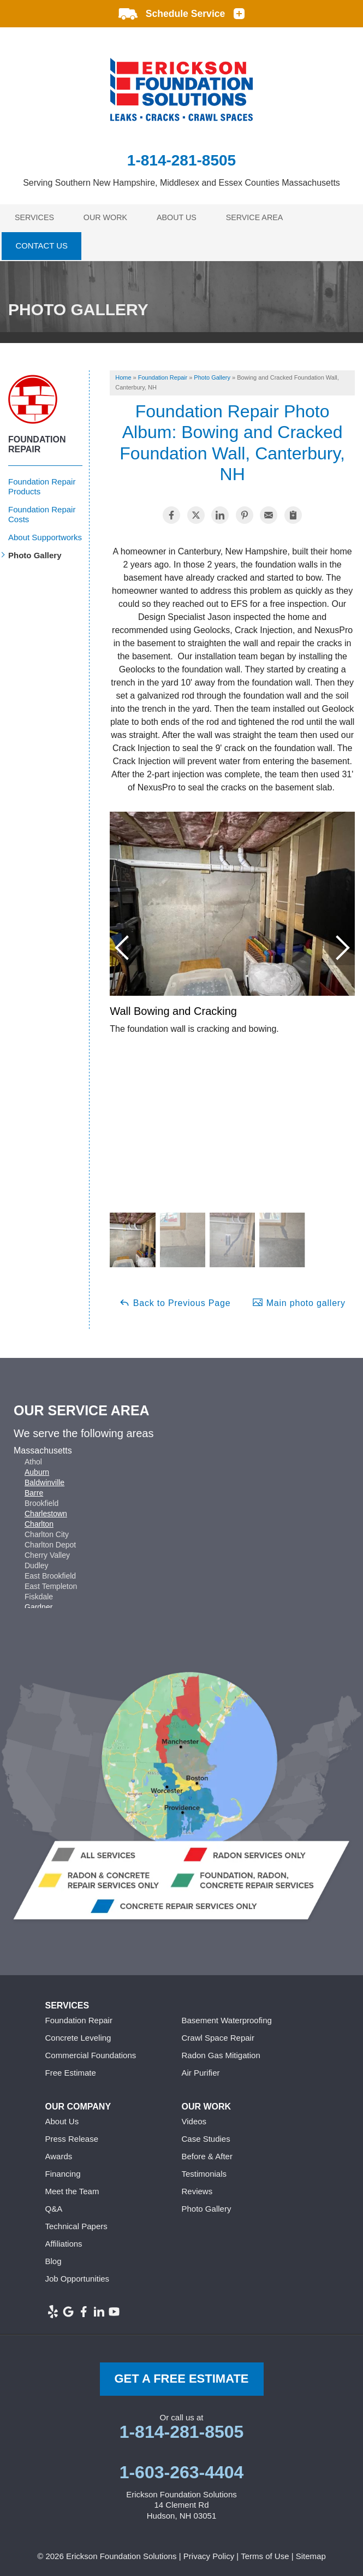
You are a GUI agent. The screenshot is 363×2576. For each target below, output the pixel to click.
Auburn (37, 1470)
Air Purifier (201, 2070)
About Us (182, 217)
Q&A (54, 2206)
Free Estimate (70, 2070)
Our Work (109, 217)
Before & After (207, 2154)
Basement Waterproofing (227, 2018)
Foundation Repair (37, 441)
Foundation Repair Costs (41, 511)
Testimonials (204, 2171)
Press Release (72, 2136)
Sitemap (311, 2553)
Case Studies (206, 2136)
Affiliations (63, 2241)
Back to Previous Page (174, 1299)
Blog (53, 2259)
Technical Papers (76, 2224)
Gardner (38, 1604)
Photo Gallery (35, 552)
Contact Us (41, 244)
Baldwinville (44, 1480)
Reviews (197, 2189)
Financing (63, 2171)
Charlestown (46, 1511)
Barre (34, 1490)
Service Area (262, 217)
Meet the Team (72, 2189)
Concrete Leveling (78, 2035)
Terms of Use (265, 2553)
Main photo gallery (298, 1299)
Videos (194, 2119)
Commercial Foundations (90, 2053)
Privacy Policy (208, 2553)
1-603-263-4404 (182, 2469)
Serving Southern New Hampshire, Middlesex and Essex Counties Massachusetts (181, 182)
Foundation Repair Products (41, 483)
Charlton (39, 1521)
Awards (59, 2154)
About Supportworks (45, 534)
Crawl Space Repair (218, 2035)
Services (35, 217)
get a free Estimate (181, 2376)
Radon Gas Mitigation (221, 2053)
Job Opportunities (77, 2276)
